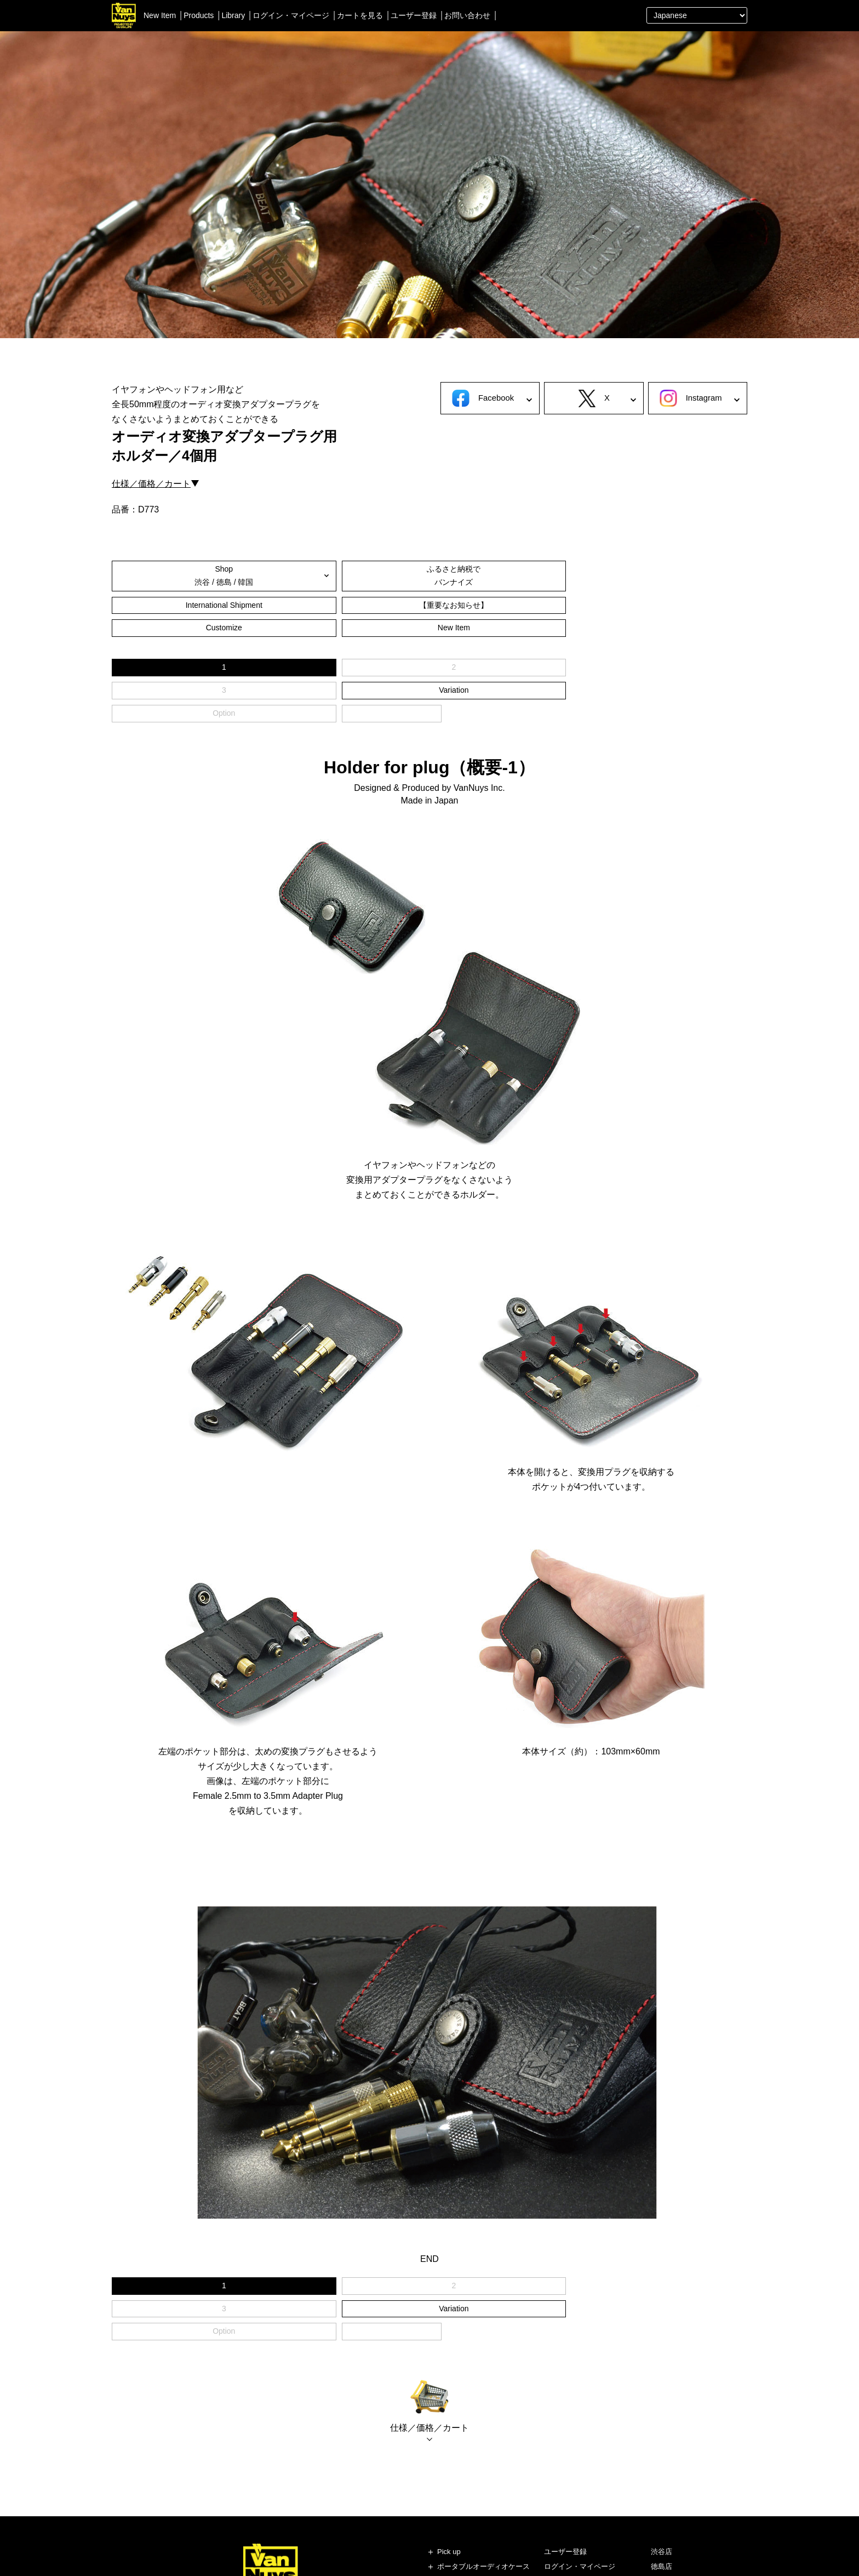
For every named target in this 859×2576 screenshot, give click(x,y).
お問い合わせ (467, 15)
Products (199, 15)
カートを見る (360, 15)
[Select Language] (696, 15)
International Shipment (375, 575)
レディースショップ (683, 2444)
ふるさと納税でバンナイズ (269, 575)
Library (233, 15)
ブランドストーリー (683, 2474)
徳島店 (661, 2429)
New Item (160, 15)
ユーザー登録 (414, 15)
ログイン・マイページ (291, 15)
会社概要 (558, 2488)
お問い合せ (562, 2474)
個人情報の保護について (583, 2504)
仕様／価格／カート (151, 483)
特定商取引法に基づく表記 (586, 2519)
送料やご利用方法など (579, 2459)
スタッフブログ (676, 2488)
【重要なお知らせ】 (483, 575)
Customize (589, 575)
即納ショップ (672, 2459)
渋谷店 (661, 2414)
